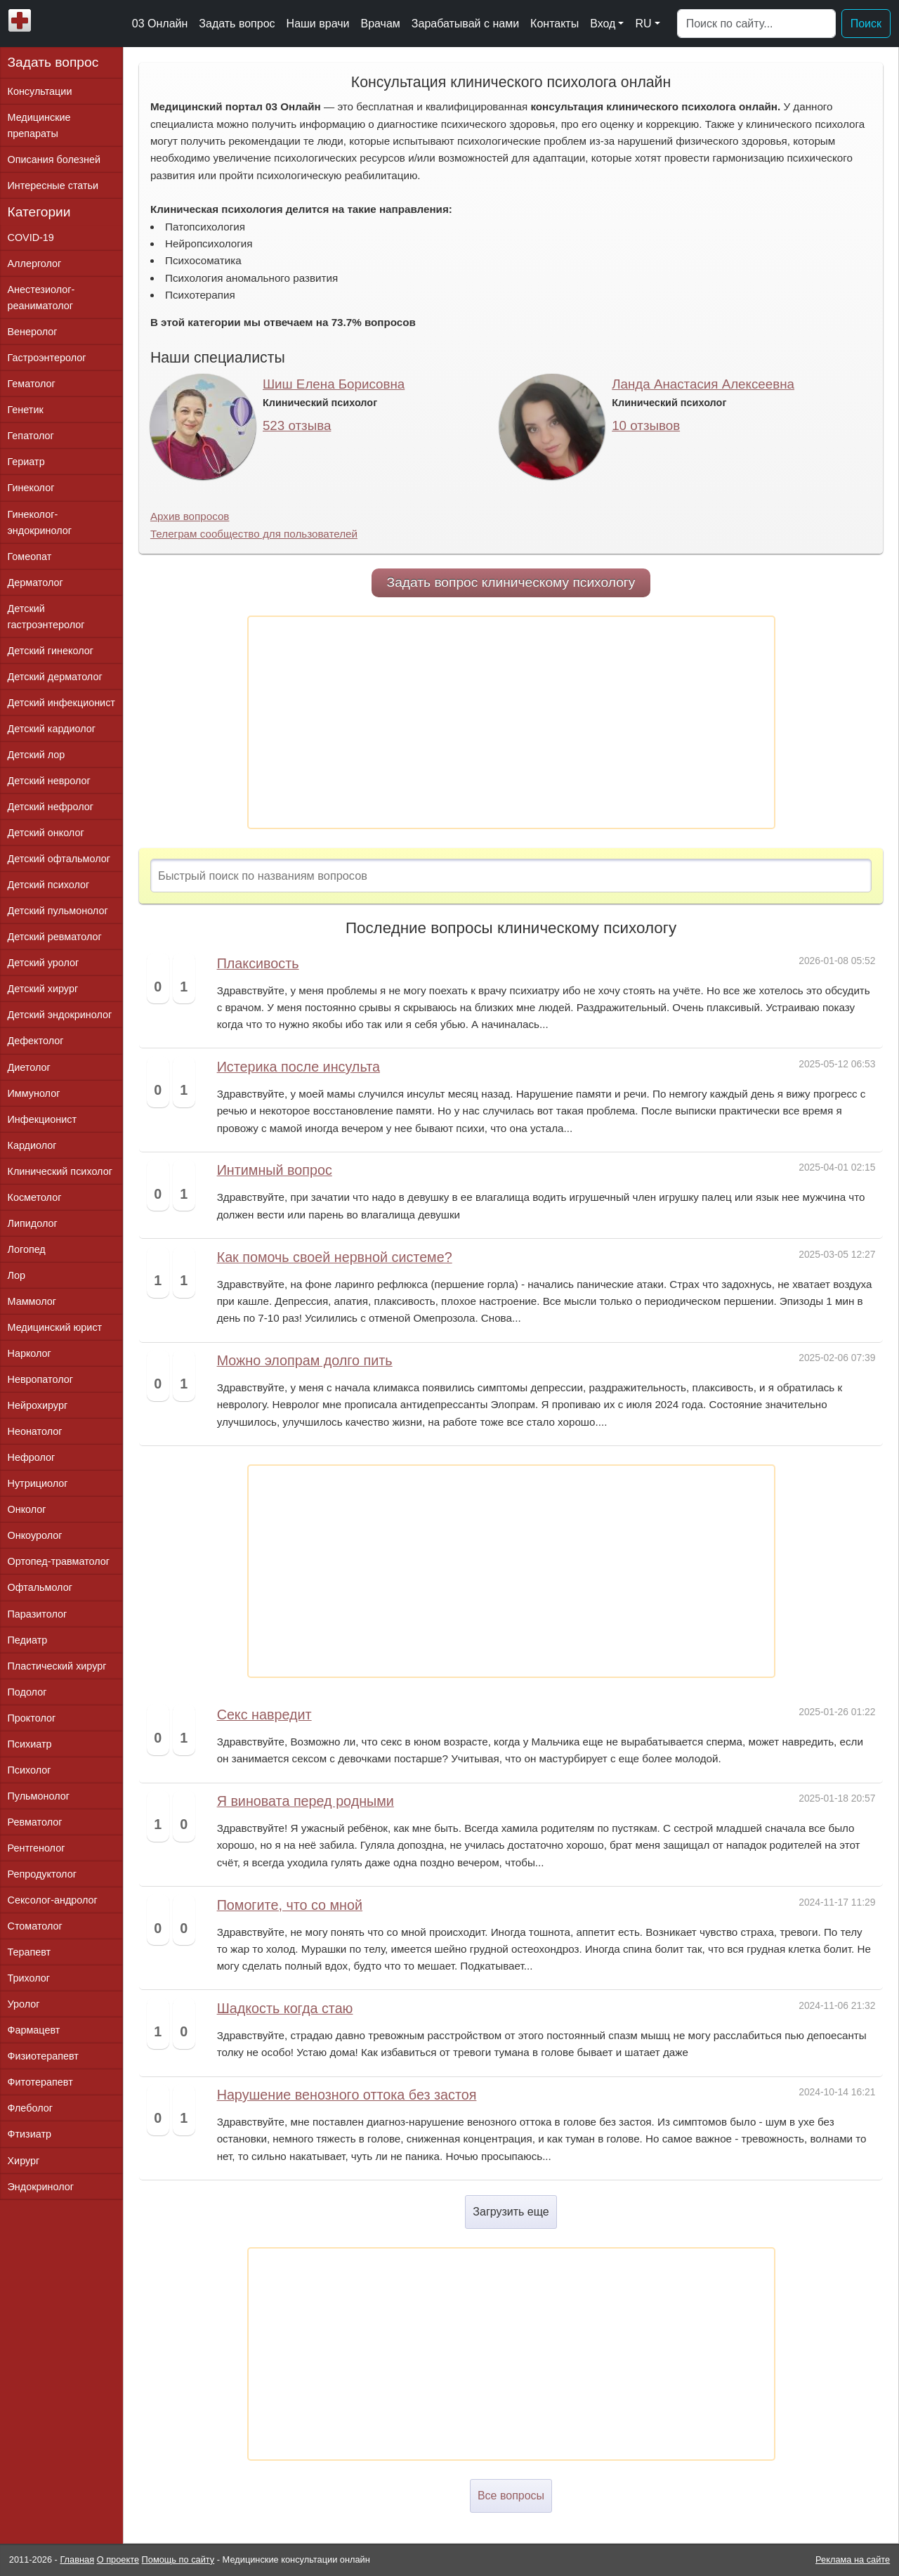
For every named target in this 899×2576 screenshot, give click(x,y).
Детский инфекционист (61, 702)
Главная (77, 2559)
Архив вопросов (190, 516)
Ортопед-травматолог (59, 1561)
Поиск (866, 24)
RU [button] (643, 24)
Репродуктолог (42, 1874)
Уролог (24, 2004)
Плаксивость (258, 963)
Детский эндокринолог (60, 1014)
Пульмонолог (39, 1796)
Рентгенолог (36, 1848)
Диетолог (29, 1067)
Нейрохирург (38, 1405)
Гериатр (26, 461)
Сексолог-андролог (53, 1900)
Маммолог (32, 1301)
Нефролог (31, 1457)
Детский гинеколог (50, 650)
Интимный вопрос (274, 1170)
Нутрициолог (38, 1483)
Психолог (29, 1770)
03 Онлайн (160, 24)
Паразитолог (37, 1614)
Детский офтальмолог (59, 858)
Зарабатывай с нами (465, 24)
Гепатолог (31, 435)
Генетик (26, 409)
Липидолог (33, 1223)
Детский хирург (43, 988)
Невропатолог (40, 1379)
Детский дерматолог (55, 676)
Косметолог (35, 1197)
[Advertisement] (511, 722)
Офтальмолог (40, 1587)
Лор (16, 1275)
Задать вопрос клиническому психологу (511, 582)
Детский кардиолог (52, 728)
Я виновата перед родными (305, 1801)
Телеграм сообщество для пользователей (253, 534)
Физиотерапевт (43, 2056)
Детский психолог (49, 884)
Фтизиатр (30, 2134)
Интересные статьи (53, 185)
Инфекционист (42, 1119)
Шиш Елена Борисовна (334, 384)
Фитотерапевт (40, 2082)
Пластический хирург (57, 1666)
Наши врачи (318, 24)
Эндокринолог (41, 2186)
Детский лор (36, 754)
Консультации (40, 91)
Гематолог (31, 383)
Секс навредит (264, 1714)
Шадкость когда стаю (285, 2008)
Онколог (27, 1509)
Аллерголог (35, 263)
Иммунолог (34, 1093)
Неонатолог (35, 1431)
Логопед (27, 1249)
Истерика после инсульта (298, 1066)
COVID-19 (31, 237)
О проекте (118, 2559)
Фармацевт (34, 2030)
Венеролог (33, 331)
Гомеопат (30, 556)
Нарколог (29, 1353)
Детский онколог (46, 832)
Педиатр (28, 1640)
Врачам (380, 24)
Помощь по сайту (178, 2559)
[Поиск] (756, 24)
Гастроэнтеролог (47, 357)
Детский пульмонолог (58, 910)
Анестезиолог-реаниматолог (41, 297)
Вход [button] (602, 24)
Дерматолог (35, 582)
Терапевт (29, 1952)
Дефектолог (36, 1040)
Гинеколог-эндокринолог (40, 522)
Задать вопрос (237, 24)
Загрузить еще (511, 2212)
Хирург (24, 2160)
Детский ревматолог (55, 936)
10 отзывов (646, 425)
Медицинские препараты (39, 125)
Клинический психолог (60, 1171)
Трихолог (29, 1978)
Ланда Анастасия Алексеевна (703, 384)
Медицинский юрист (55, 1327)
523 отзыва (297, 425)
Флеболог (30, 2108)
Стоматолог (35, 1926)
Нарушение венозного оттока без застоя (347, 2094)
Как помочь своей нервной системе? (334, 1257)
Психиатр (30, 1744)
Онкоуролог (35, 1535)
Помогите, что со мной (289, 1905)
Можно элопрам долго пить (305, 1360)
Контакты (554, 24)
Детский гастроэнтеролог (46, 616)
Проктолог (32, 1718)
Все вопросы (511, 2496)
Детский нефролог (51, 806)
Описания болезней (54, 159)
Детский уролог (43, 962)
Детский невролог (49, 780)
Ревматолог (35, 1822)
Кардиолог (32, 1145)
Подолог (27, 1692)
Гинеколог (31, 487)
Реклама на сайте (852, 2559)
